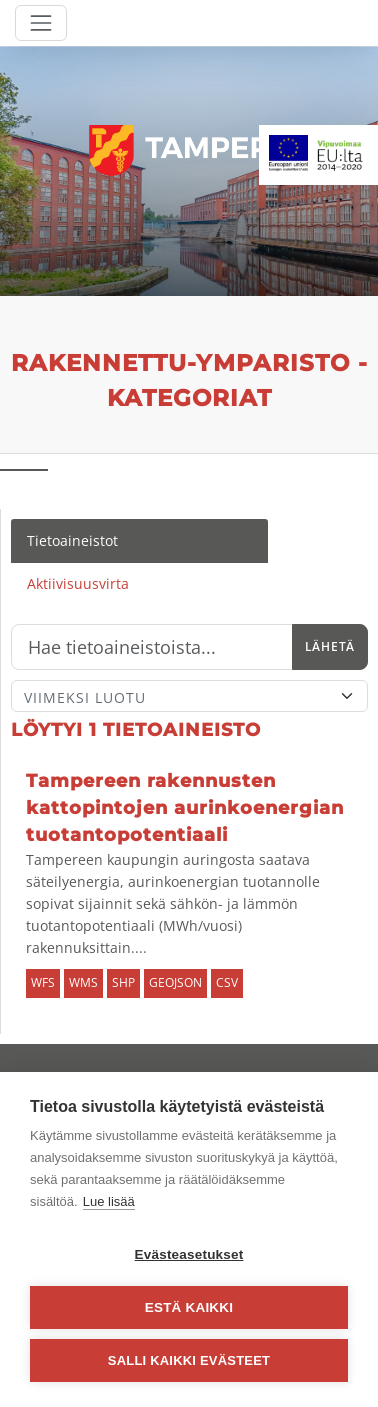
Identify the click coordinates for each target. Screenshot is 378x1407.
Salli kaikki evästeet (189, 1360)
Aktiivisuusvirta (78, 583)
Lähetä (330, 646)
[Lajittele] (189, 696)
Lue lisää (109, 1201)
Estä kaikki (189, 1307)
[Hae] (152, 647)
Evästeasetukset (189, 1254)
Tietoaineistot (72, 540)
